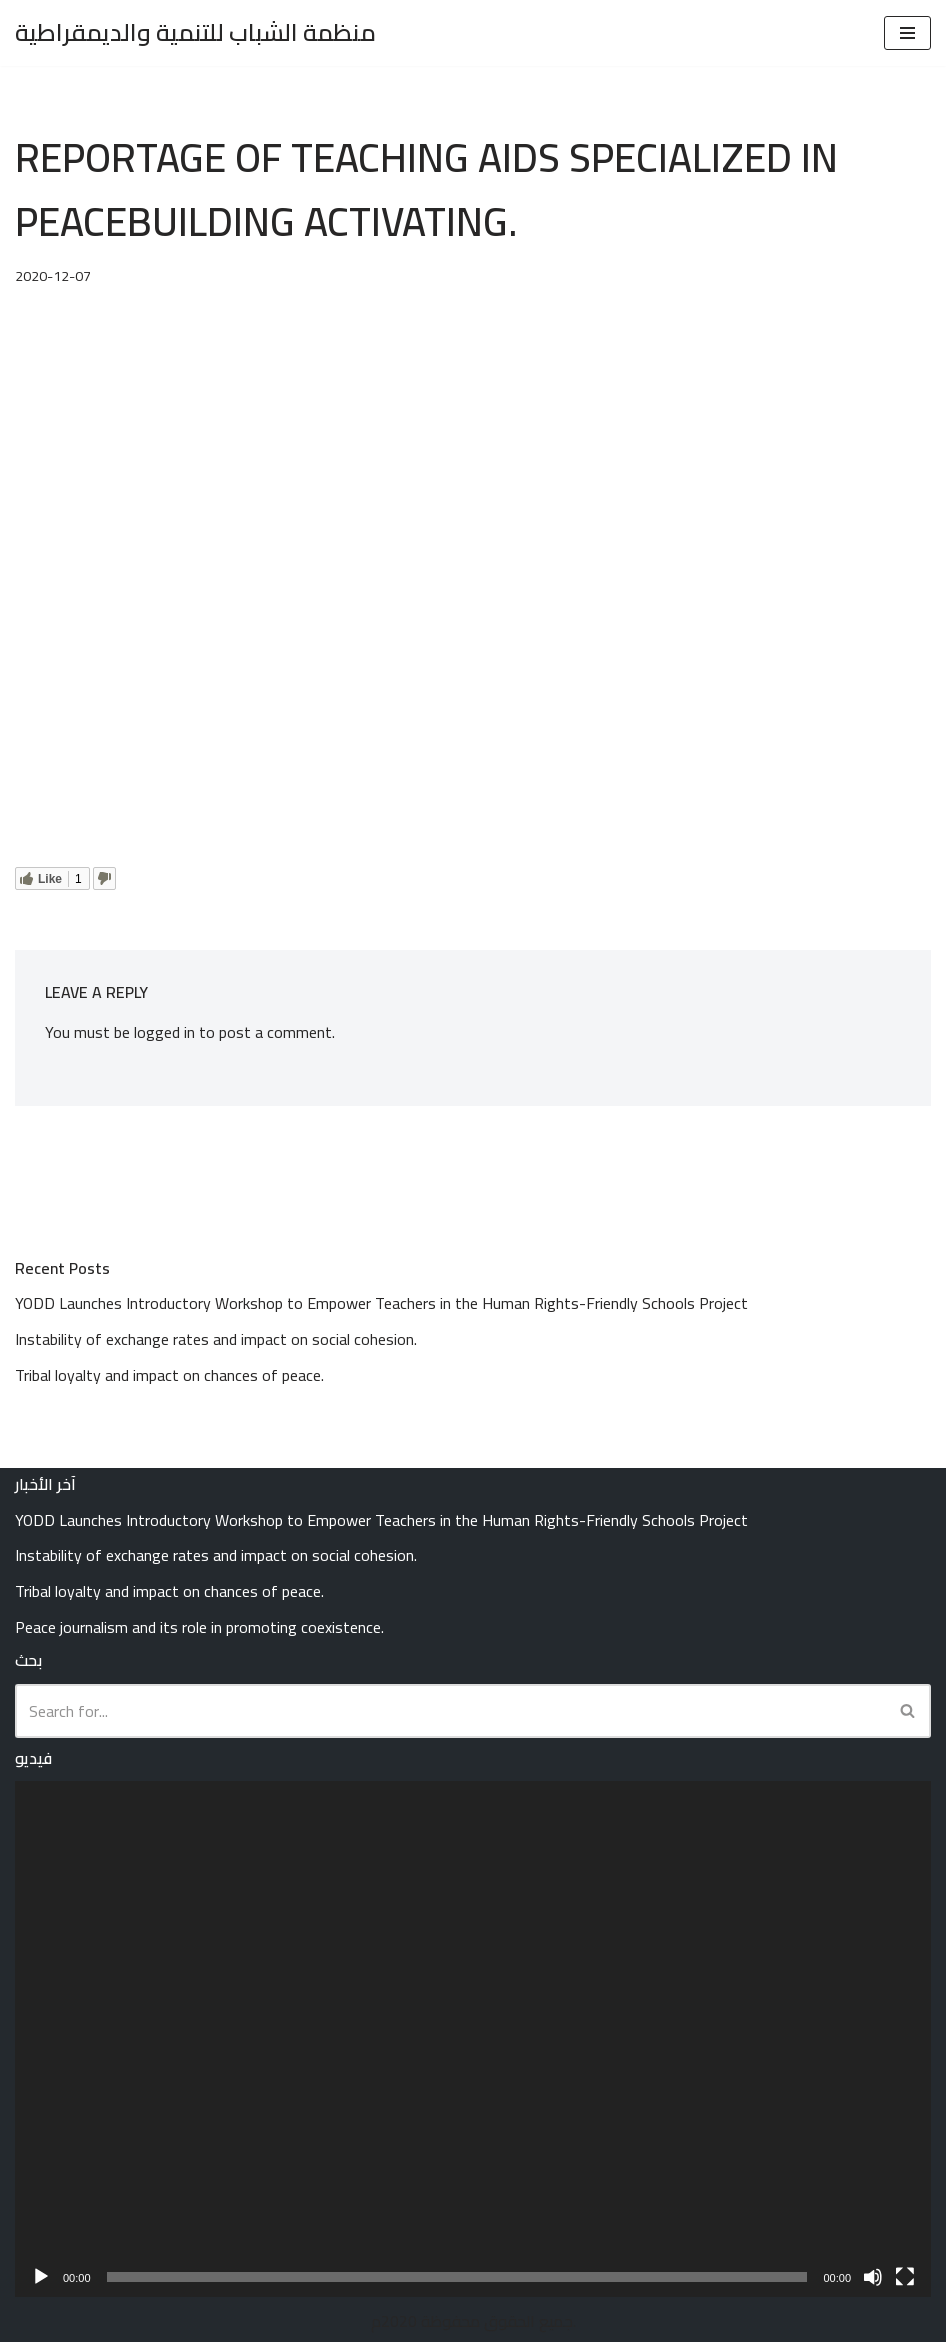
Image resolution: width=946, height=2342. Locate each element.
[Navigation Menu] (907, 33)
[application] (473, 2038)
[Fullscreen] (905, 2277)
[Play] (41, 2277)
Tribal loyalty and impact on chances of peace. (169, 1375)
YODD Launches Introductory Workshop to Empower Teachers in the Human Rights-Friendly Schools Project (381, 1303)
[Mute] (873, 2277)
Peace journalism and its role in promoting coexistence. (199, 1627)
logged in (164, 1032)
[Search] (450, 1711)
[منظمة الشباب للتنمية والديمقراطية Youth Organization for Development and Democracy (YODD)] (195, 33)
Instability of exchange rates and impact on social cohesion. (216, 1339)
